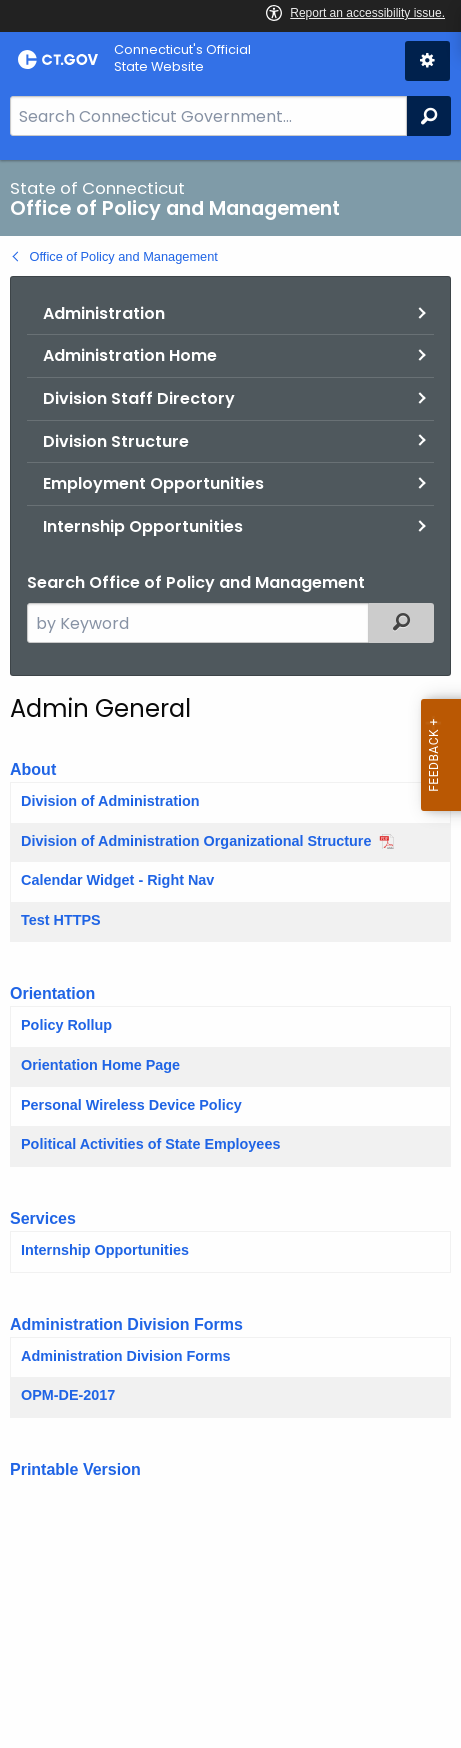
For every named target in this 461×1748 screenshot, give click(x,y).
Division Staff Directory (139, 398)
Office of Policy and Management (124, 256)
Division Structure (116, 441)
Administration (104, 313)
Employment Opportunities (153, 483)
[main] (230, 954)
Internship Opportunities (143, 526)
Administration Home (130, 355)
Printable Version (75, 1469)
